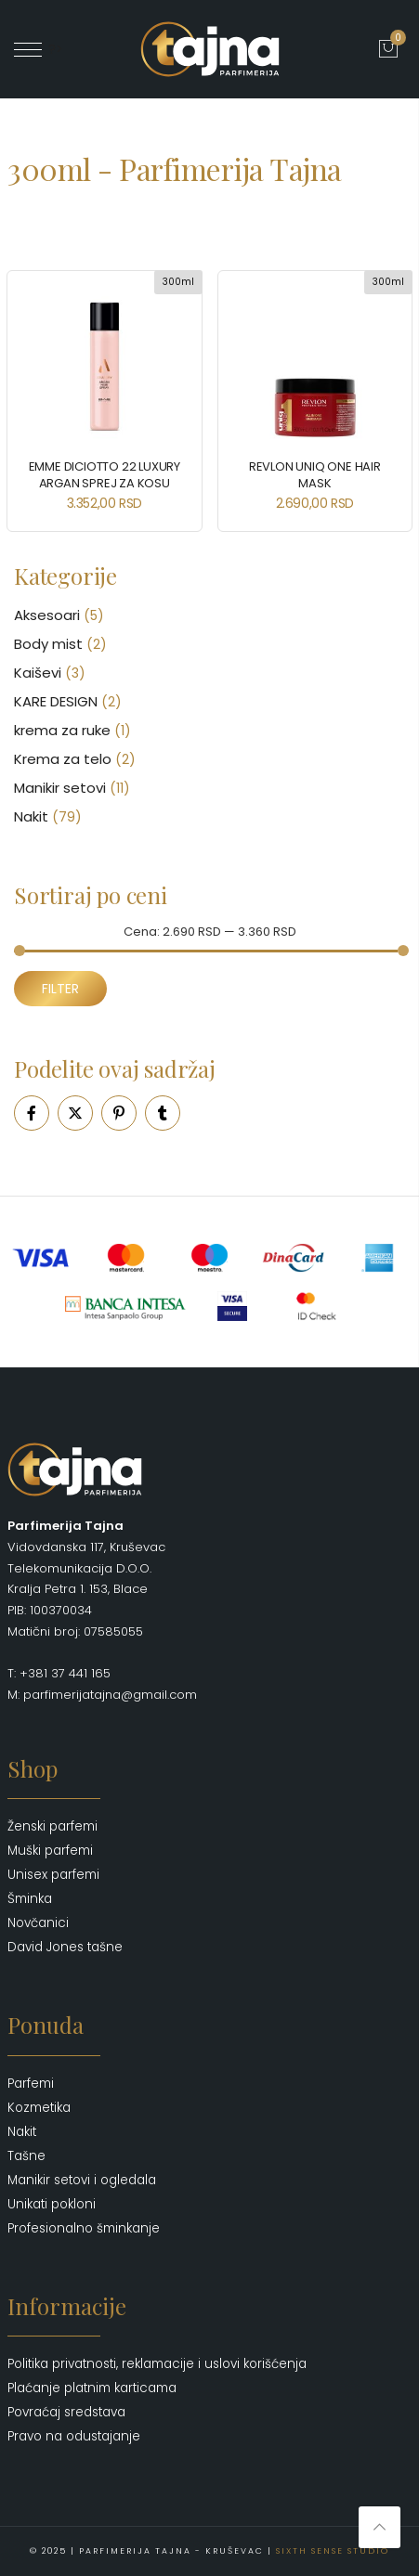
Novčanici (38, 1923)
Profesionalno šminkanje (83, 2228)
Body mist (48, 644)
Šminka (29, 1899)
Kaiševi (37, 672)
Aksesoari (47, 615)
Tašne (26, 2156)
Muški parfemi (50, 1850)
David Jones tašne (65, 1947)
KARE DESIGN (56, 701)
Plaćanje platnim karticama (92, 2388)
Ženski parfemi (52, 1826)
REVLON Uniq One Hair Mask (315, 475)
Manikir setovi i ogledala (81, 2180)
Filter (60, 988)
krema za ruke (62, 730)
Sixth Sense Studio (332, 2551)
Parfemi (30, 2083)
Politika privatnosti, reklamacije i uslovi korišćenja (157, 2364)
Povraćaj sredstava (66, 2412)
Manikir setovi (60, 787)
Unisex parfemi (53, 1874)
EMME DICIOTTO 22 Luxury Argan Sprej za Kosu (104, 475)
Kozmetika (39, 2107)
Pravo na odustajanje (73, 2436)
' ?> (38, 49)
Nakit (31, 816)
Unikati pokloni (51, 2204)
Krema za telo (62, 759)
